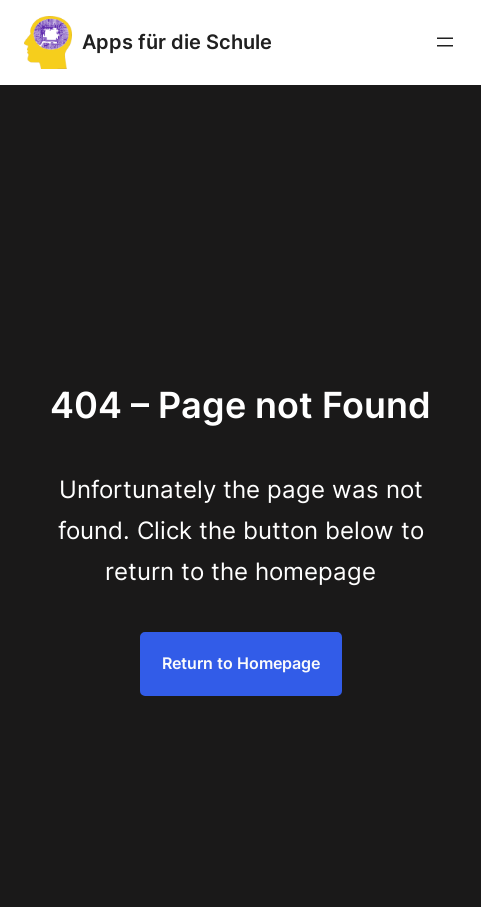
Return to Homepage (241, 663)
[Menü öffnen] (445, 42)
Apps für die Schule (177, 42)
